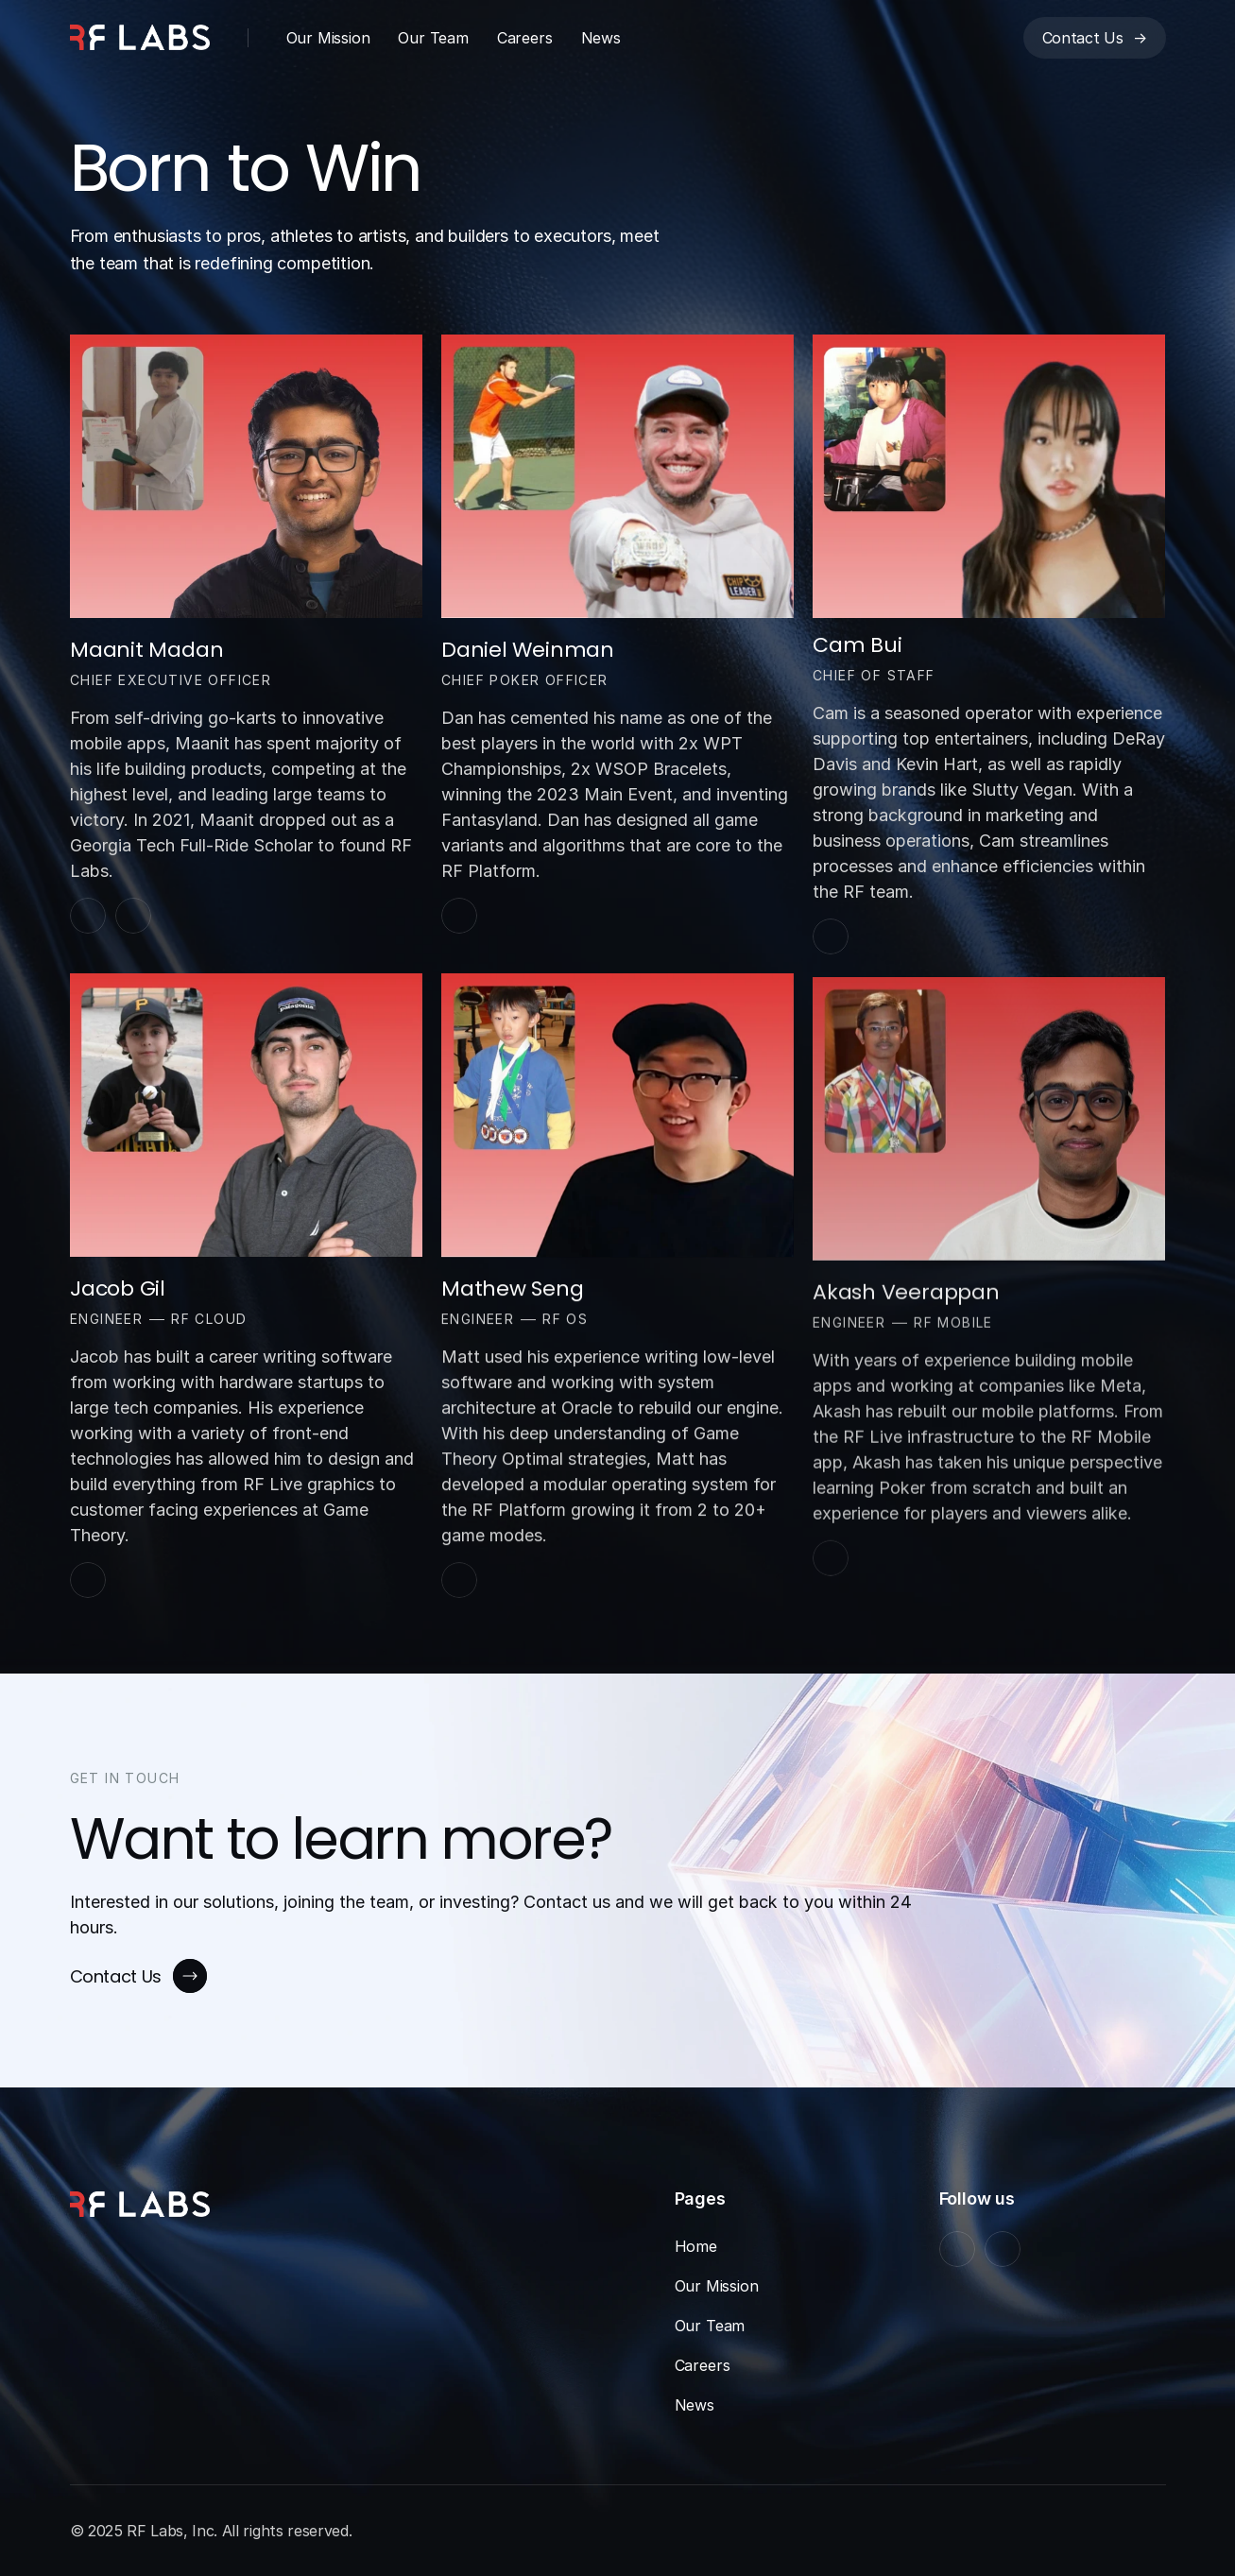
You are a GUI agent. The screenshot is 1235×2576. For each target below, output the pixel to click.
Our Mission (328, 37)
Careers (525, 37)
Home (696, 2246)
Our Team (433, 37)
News (601, 37)
